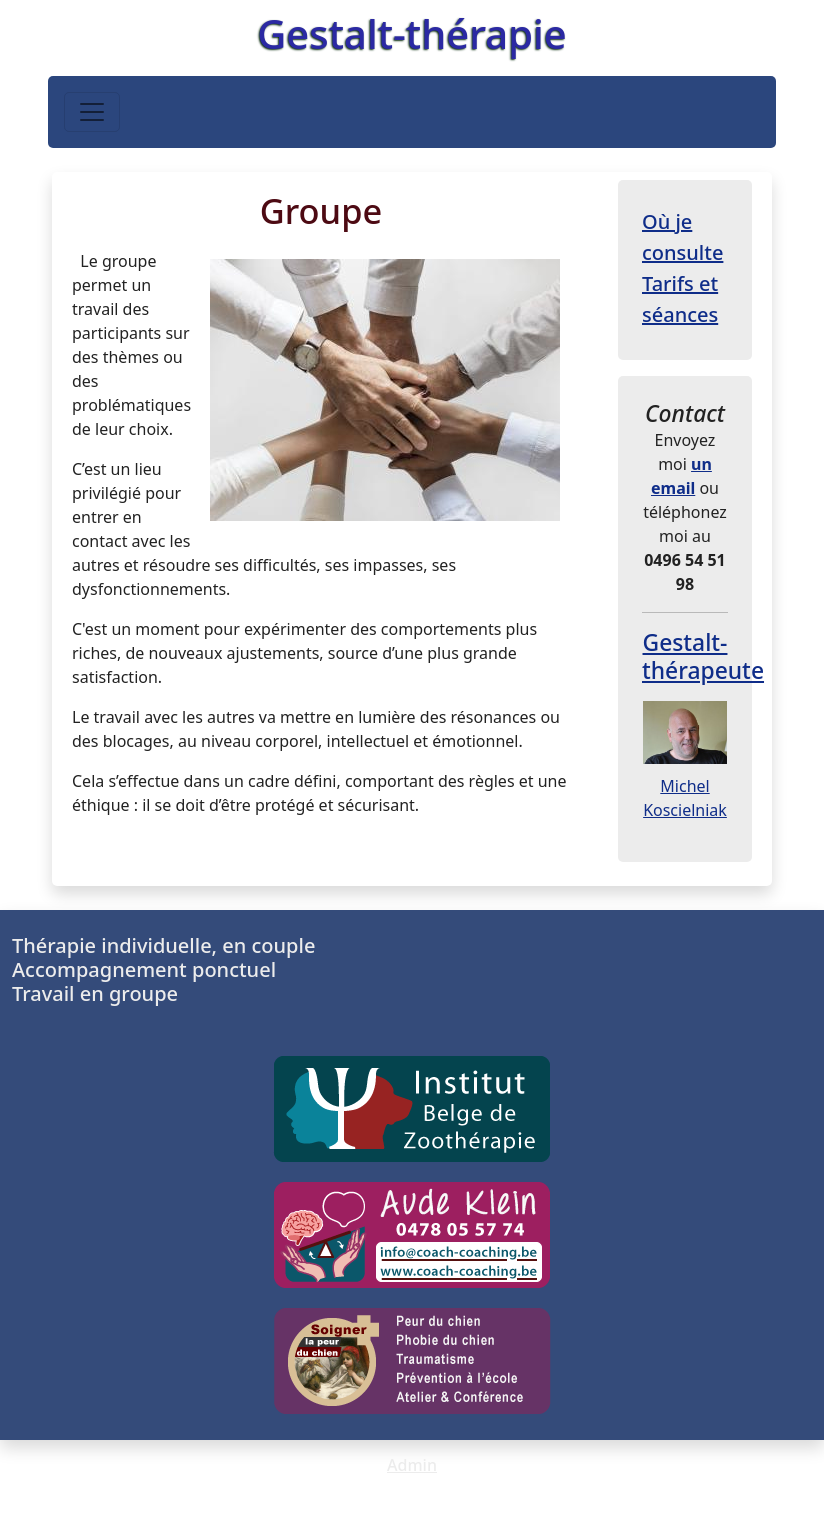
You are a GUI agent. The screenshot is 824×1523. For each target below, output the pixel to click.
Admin (412, 1465)
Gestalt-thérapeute (703, 656)
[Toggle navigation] (92, 112)
